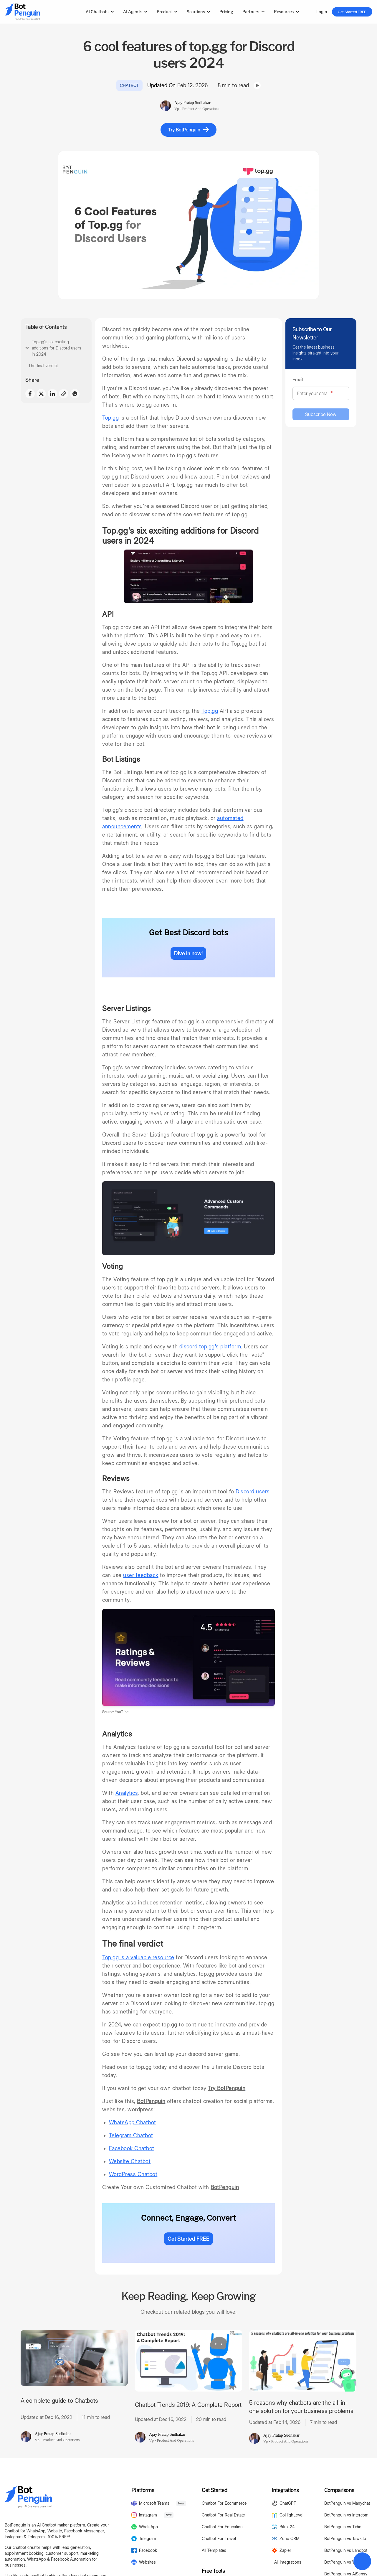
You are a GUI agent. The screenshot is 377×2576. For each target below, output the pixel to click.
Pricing (226, 11)
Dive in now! (188, 953)
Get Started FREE (352, 12)
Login (321, 11)
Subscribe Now (320, 414)
